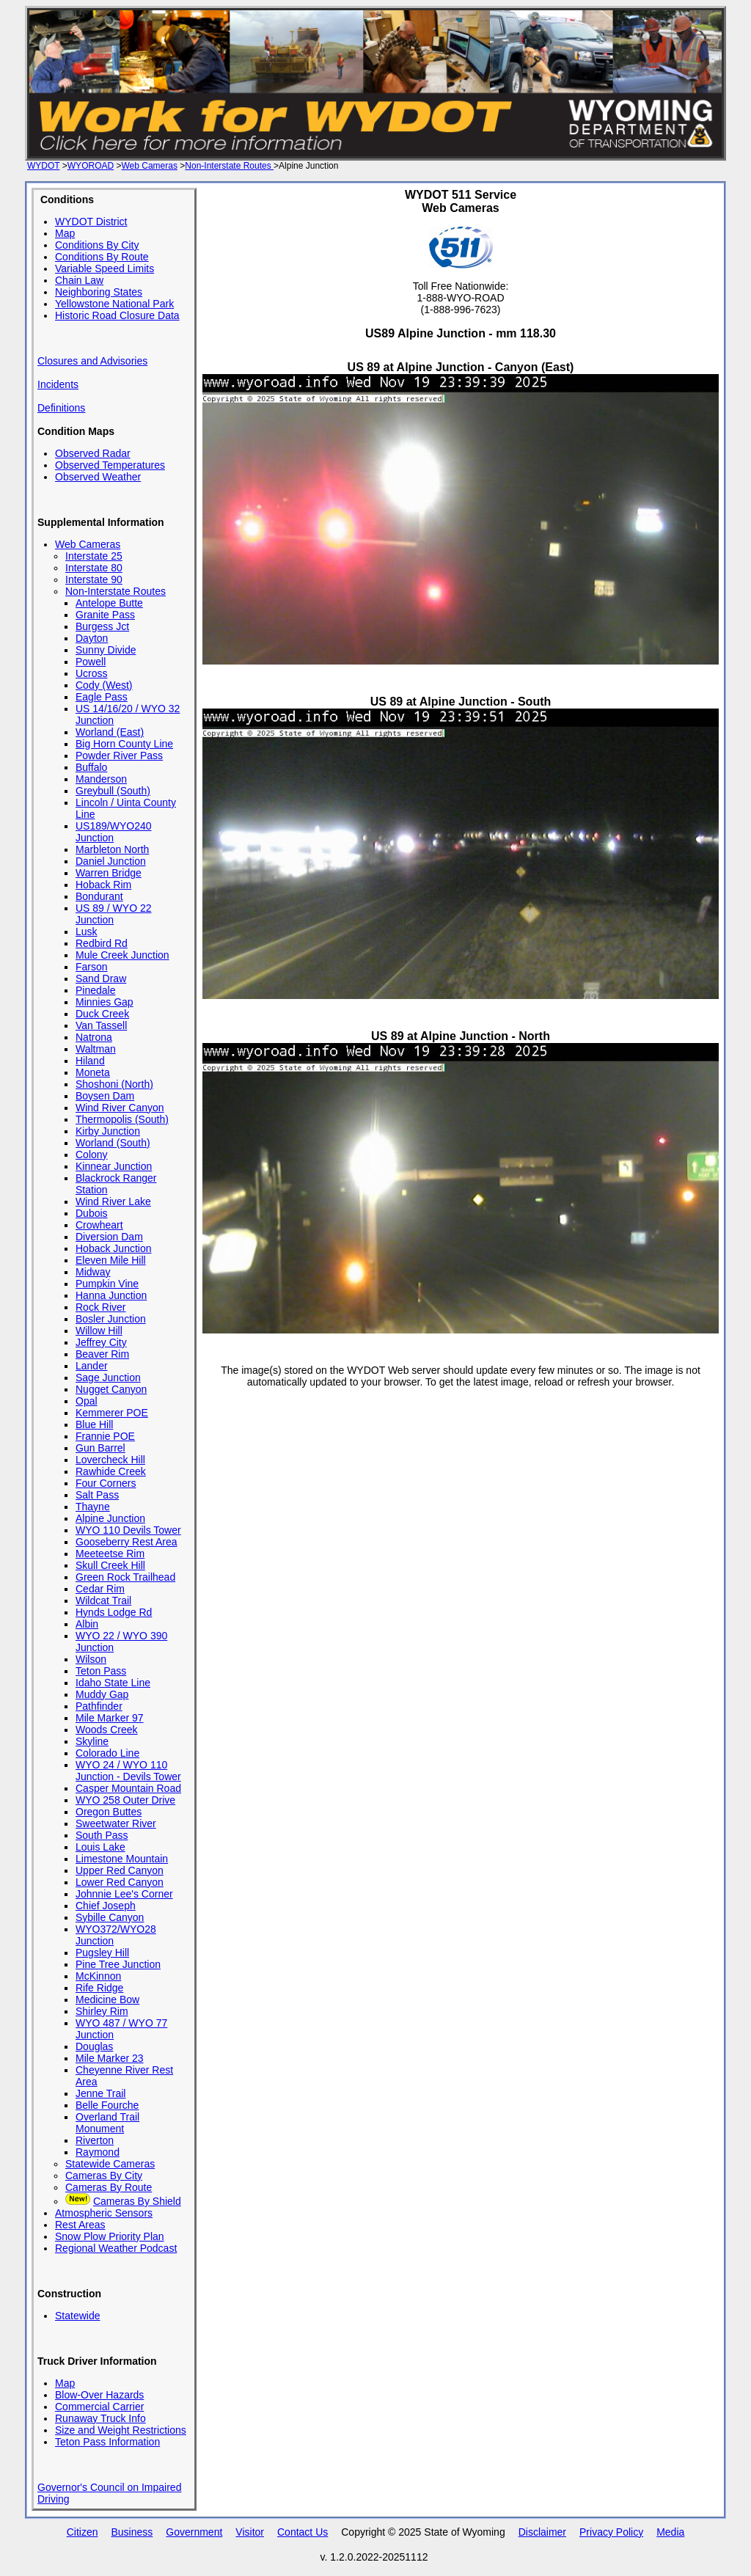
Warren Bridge (109, 873)
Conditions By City (97, 245)
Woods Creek (107, 1729)
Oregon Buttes (109, 1812)
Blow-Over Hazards (99, 2395)
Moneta (93, 1072)
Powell (91, 661)
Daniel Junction (111, 861)
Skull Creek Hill (110, 1565)
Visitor (249, 2532)
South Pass (102, 1835)
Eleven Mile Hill (111, 1260)
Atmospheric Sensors (104, 2213)
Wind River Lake (113, 1201)
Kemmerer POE (112, 1413)
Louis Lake (100, 1847)
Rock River (100, 1307)
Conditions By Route (102, 257)
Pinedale (96, 990)
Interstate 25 (93, 556)
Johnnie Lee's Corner (124, 1894)
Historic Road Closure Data (117, 315)
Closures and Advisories (92, 361)
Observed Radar (93, 453)
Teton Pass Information (107, 2442)
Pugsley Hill (102, 1952)
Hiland (90, 1060)
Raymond (98, 2152)
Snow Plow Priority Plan (109, 2236)
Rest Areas (80, 2225)
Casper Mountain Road (128, 1788)
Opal (87, 1401)
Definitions (61, 408)
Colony (92, 1154)
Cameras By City (103, 2175)
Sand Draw (101, 978)
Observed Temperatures (110, 465)
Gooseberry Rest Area (126, 1542)
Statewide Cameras (110, 2164)
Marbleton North (112, 849)
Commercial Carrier (99, 2406)
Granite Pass (105, 615)
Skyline (92, 1741)
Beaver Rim (102, 1354)
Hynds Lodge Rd (114, 1612)
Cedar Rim (100, 1589)
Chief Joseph (106, 1905)
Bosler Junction (111, 1319)
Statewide (77, 2315)
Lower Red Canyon (120, 1882)
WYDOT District (91, 221)
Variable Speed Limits (104, 268)
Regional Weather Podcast (116, 2248)
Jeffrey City (101, 1342)
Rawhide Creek (111, 1471)
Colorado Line (107, 1753)
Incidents (57, 384)
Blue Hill (94, 1424)
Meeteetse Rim (110, 1553)
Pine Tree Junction (118, 1964)
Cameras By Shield (137, 2201)
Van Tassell (101, 1025)
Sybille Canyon (110, 1917)
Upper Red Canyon (120, 1870)
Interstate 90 (93, 579)
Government (194, 2532)
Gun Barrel (100, 1448)
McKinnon (98, 1976)
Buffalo (91, 767)
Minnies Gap (104, 1002)
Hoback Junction (114, 1248)
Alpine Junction (110, 1518)
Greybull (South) (113, 791)
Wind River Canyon (120, 1107)
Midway (93, 1272)
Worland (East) (110, 732)
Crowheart (99, 1225)
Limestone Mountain (122, 1859)
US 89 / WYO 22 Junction (113, 914)
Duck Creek (102, 1014)
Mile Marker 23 (110, 2058)
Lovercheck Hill (110, 1460)
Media (670, 2532)
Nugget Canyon (111, 1389)
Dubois (92, 1213)
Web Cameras (149, 166)
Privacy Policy (611, 2532)
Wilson (91, 1659)
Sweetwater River (116, 1823)
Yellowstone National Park (114, 304)
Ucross (92, 673)
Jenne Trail (100, 2093)
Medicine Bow (107, 1999)
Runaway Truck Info (100, 2418)
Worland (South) (113, 1143)
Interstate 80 (93, 568)
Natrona (94, 1037)
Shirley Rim (102, 2011)
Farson (92, 967)
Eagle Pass (102, 697)
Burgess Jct (102, 626)
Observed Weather (98, 477)
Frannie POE (105, 1436)
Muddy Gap (102, 1694)
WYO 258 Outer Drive (125, 1800)
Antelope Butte (109, 603)
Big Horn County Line (124, 744)
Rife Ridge (99, 1988)
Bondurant (99, 896)
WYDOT (43, 166)
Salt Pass (97, 1495)
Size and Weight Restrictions (120, 2430)
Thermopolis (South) (122, 1119)
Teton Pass (101, 1671)
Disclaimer (542, 2532)
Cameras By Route (108, 2187)
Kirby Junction (108, 1131)
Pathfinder (99, 1706)
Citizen (82, 2532)
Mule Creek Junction (122, 955)
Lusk (87, 931)
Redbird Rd (102, 943)
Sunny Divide (106, 650)
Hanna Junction (111, 1295)
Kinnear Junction (114, 1166)
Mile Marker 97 (110, 1718)
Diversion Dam (109, 1237)
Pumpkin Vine (107, 1283)
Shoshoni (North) (114, 1084)
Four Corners (106, 1483)
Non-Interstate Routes (229, 166)
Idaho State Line (113, 1682)
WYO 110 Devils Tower (128, 1530)
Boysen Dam (105, 1096)
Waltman (96, 1049)
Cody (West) (104, 685)
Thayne (93, 1506)
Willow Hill (99, 1330)
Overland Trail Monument (107, 2122)
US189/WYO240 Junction (114, 832)
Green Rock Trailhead (125, 1577)
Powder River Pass (119, 755)
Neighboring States (98, 292)
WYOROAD (90, 166)
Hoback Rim (103, 884)
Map (65, 233)
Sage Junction (108, 1377)
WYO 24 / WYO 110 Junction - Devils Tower (128, 1770)
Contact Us (302, 2532)
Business (132, 2532)
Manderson (101, 779)
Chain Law (79, 280)
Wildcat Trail (103, 1600)
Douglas (94, 2046)
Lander (92, 1366)
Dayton (92, 638)
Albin (87, 1624)
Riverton (95, 2140)
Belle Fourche (107, 2105)
